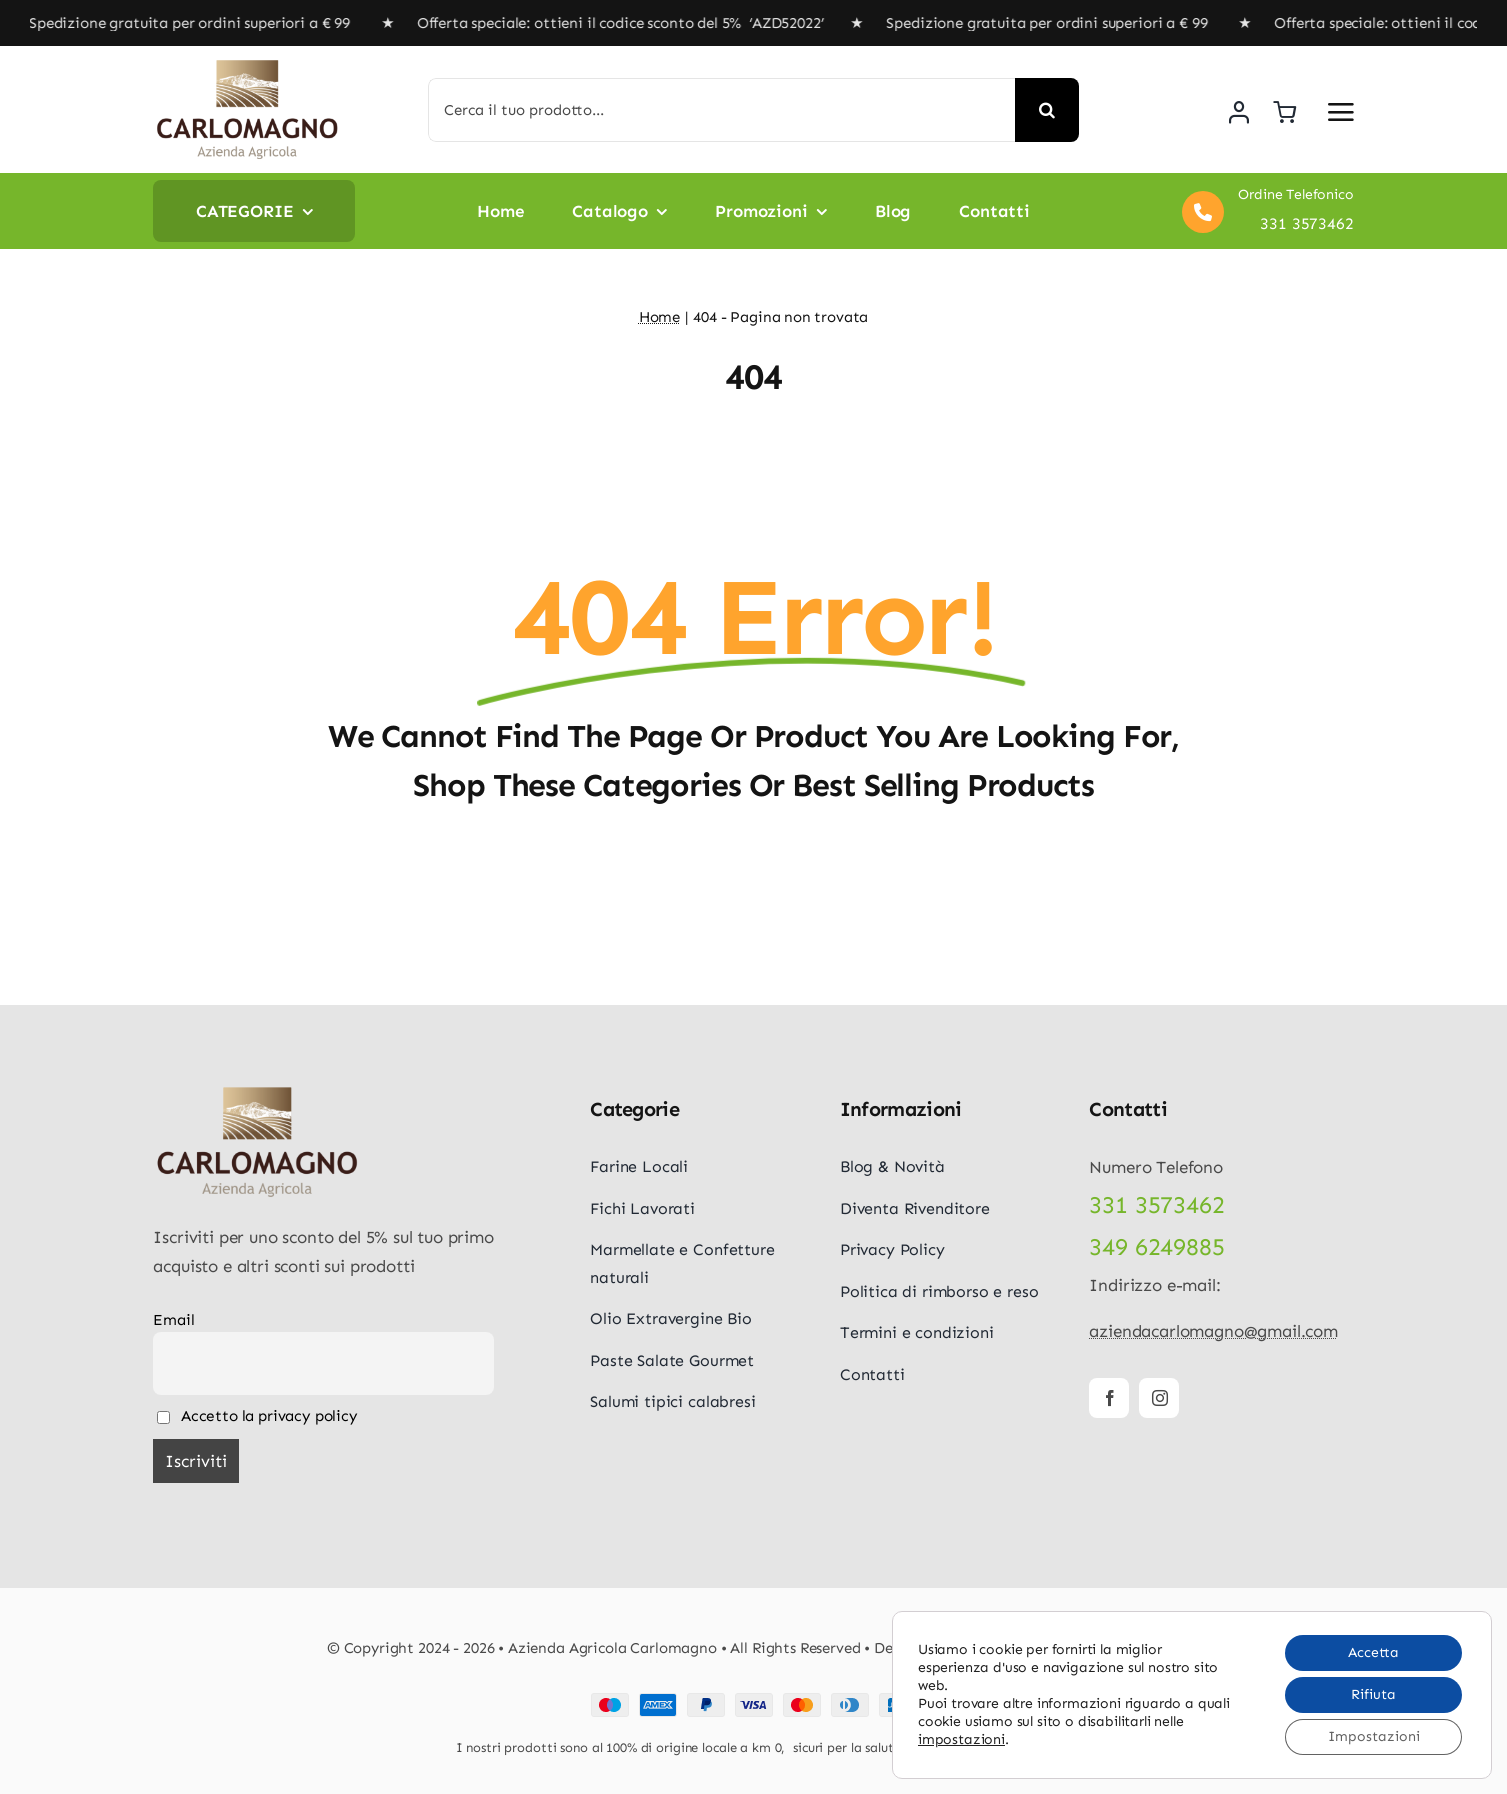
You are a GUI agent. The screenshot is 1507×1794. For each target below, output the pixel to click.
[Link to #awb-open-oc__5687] (1341, 112)
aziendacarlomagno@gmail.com (1213, 1331)
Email (173, 1320)
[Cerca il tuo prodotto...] (721, 110)
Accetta (1373, 1652)
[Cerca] (1047, 110)
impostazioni (961, 1739)
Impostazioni (1374, 1736)
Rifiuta (1373, 1694)
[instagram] (1159, 1398)
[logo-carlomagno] (248, 66)
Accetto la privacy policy (257, 1416)
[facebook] (1109, 1398)
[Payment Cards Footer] (754, 1701)
